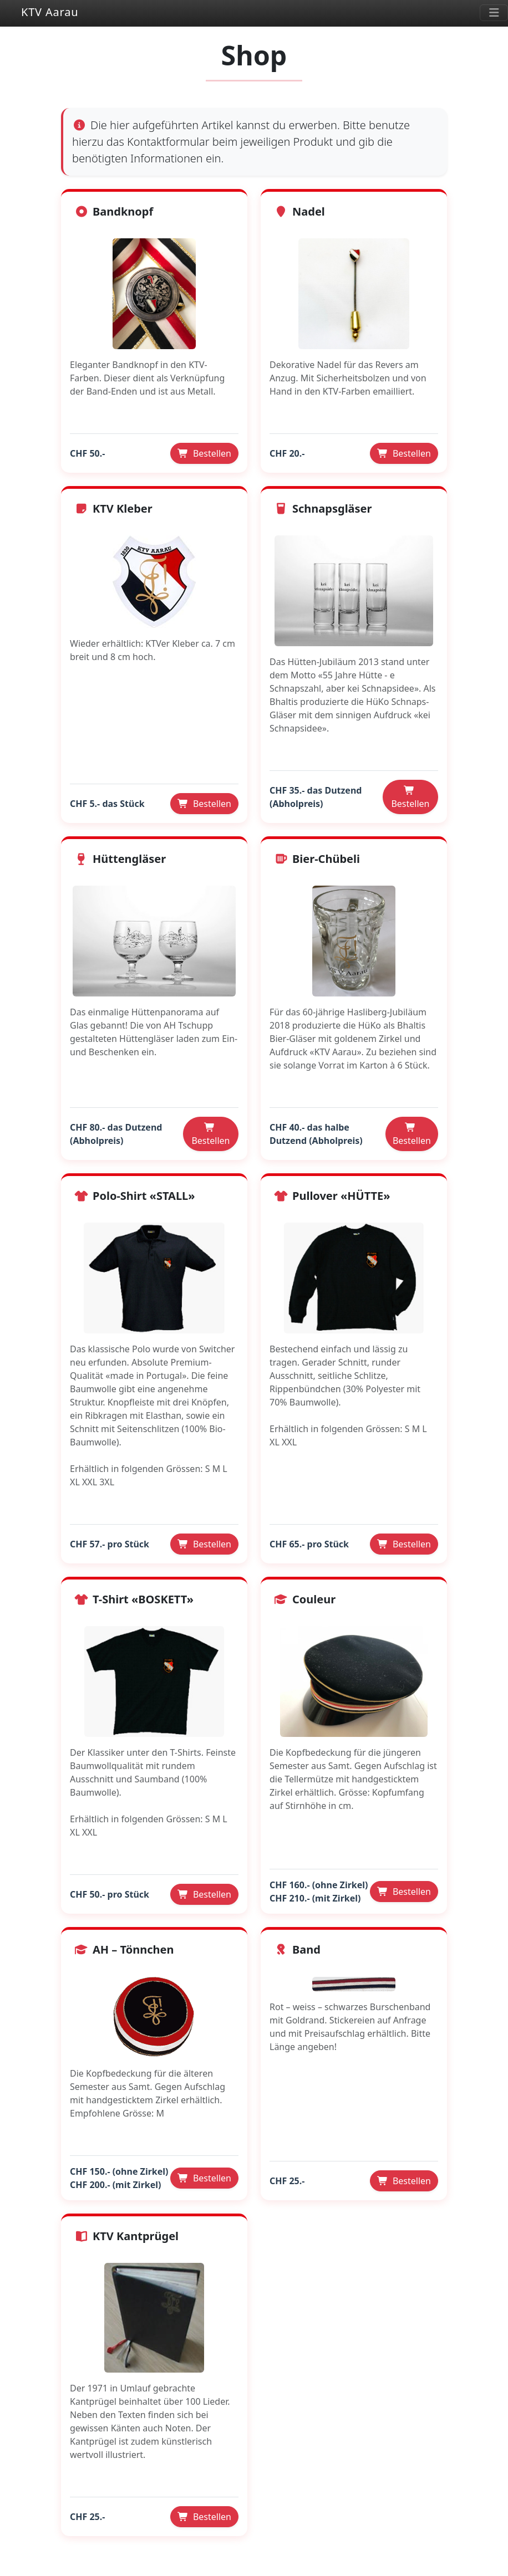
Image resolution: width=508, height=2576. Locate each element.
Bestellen (204, 453)
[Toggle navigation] (494, 12)
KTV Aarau (39, 13)
